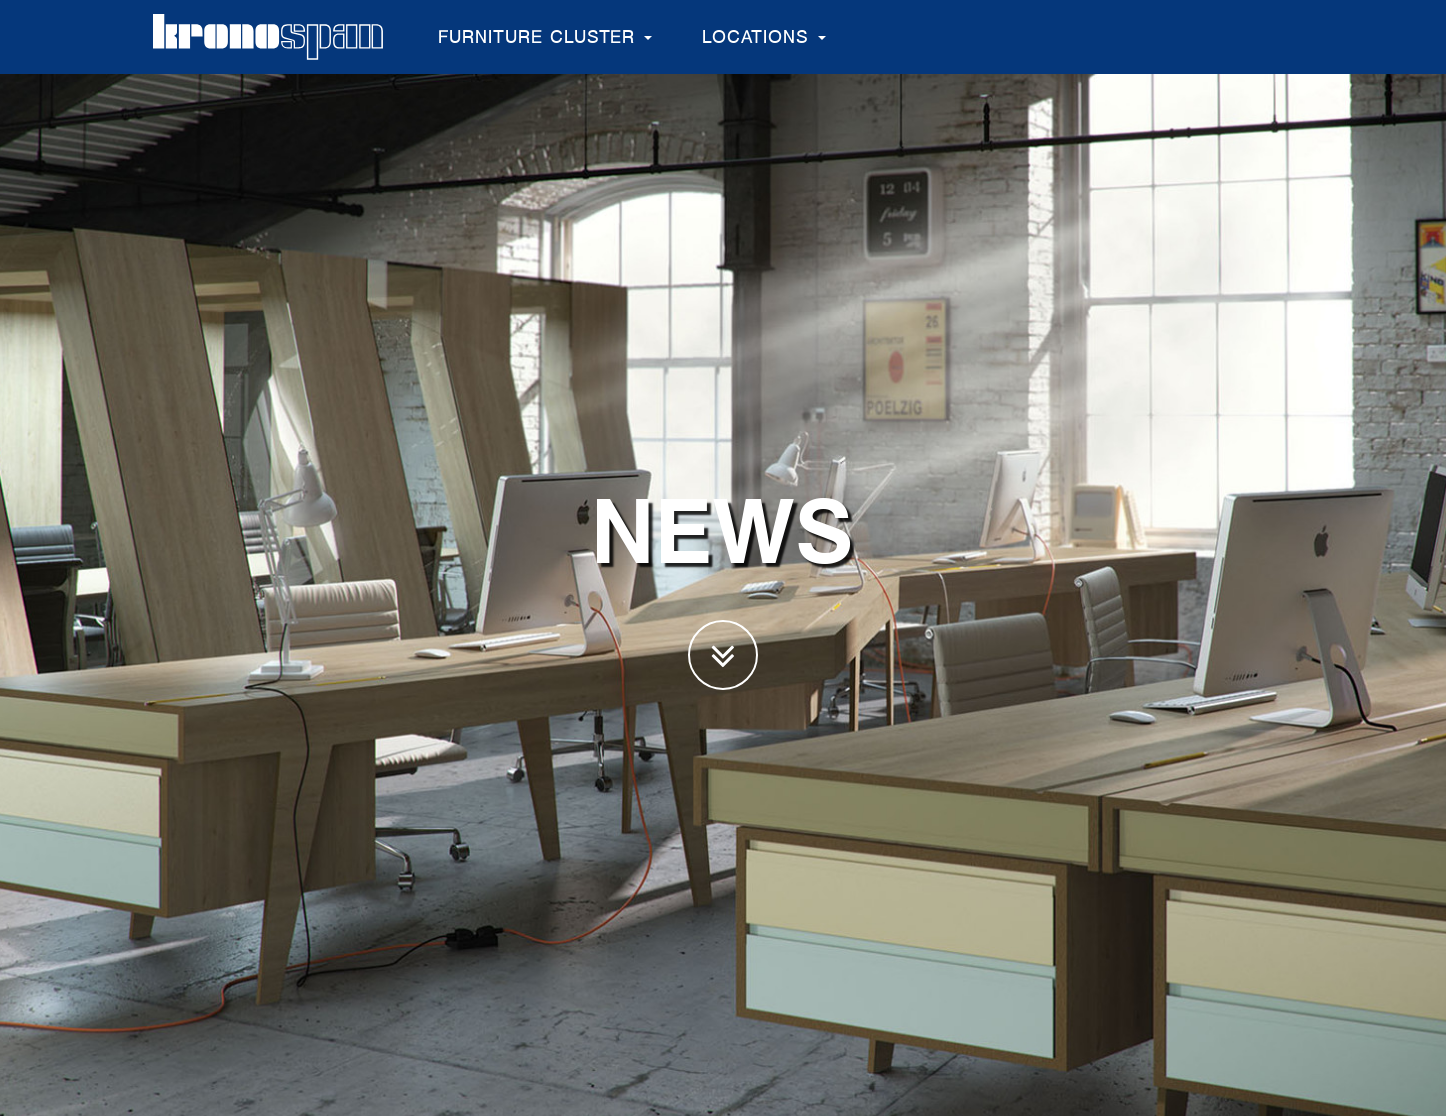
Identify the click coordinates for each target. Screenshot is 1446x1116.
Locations (764, 36)
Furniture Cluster (545, 36)
